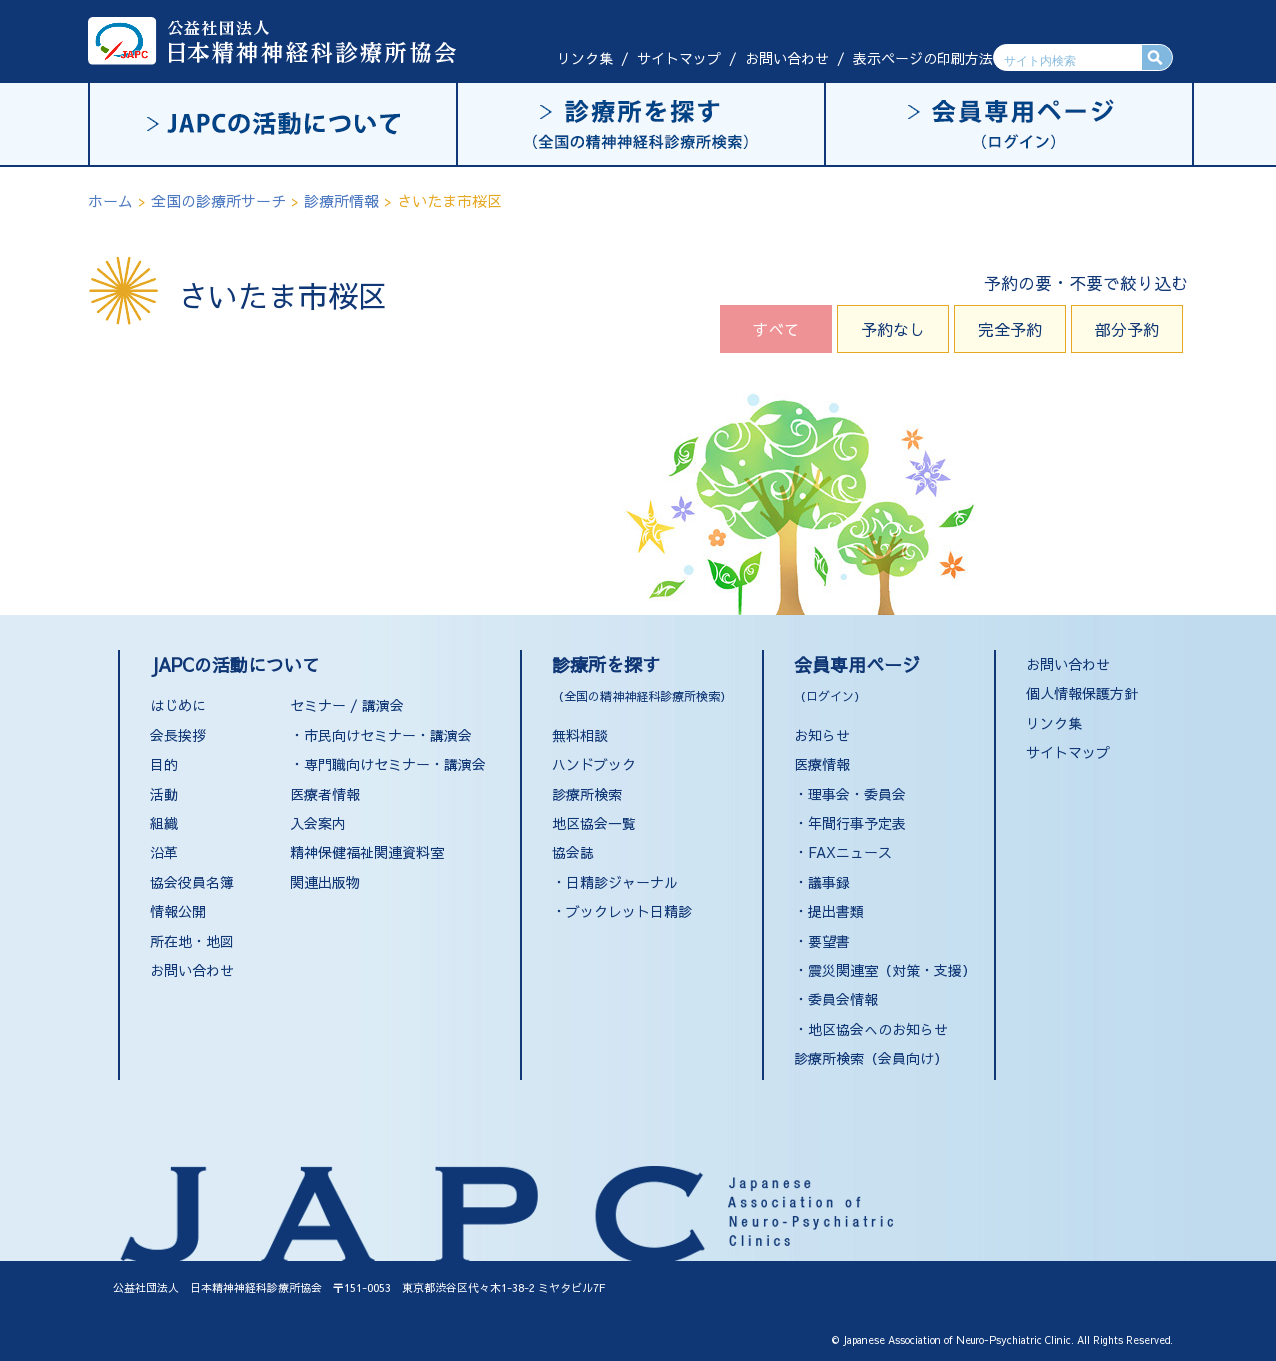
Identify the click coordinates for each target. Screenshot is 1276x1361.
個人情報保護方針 (1082, 693)
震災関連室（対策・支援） (892, 970)
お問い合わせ (787, 58)
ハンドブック (594, 764)
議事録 (829, 882)
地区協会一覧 (594, 823)
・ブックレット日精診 (622, 911)
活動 (164, 794)
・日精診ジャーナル (615, 882)
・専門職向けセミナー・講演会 (388, 764)
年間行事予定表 (857, 823)
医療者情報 (325, 794)
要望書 (829, 941)
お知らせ (822, 735)
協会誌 (573, 852)
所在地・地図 (192, 941)
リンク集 (585, 58)
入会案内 (318, 823)
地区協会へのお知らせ (878, 1029)
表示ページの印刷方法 (923, 58)
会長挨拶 (178, 735)
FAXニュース (850, 852)
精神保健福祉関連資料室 (367, 852)
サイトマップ (679, 58)
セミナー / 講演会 (347, 705)
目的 (164, 764)
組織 (164, 823)
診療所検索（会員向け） (871, 1058)
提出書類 (836, 911)
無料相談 (580, 735)
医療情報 (822, 764)
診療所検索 (587, 794)
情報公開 (178, 911)
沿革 (164, 852)
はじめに (178, 705)
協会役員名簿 (192, 882)
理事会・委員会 (857, 794)
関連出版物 (325, 882)
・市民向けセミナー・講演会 (381, 735)
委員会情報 (843, 999)
